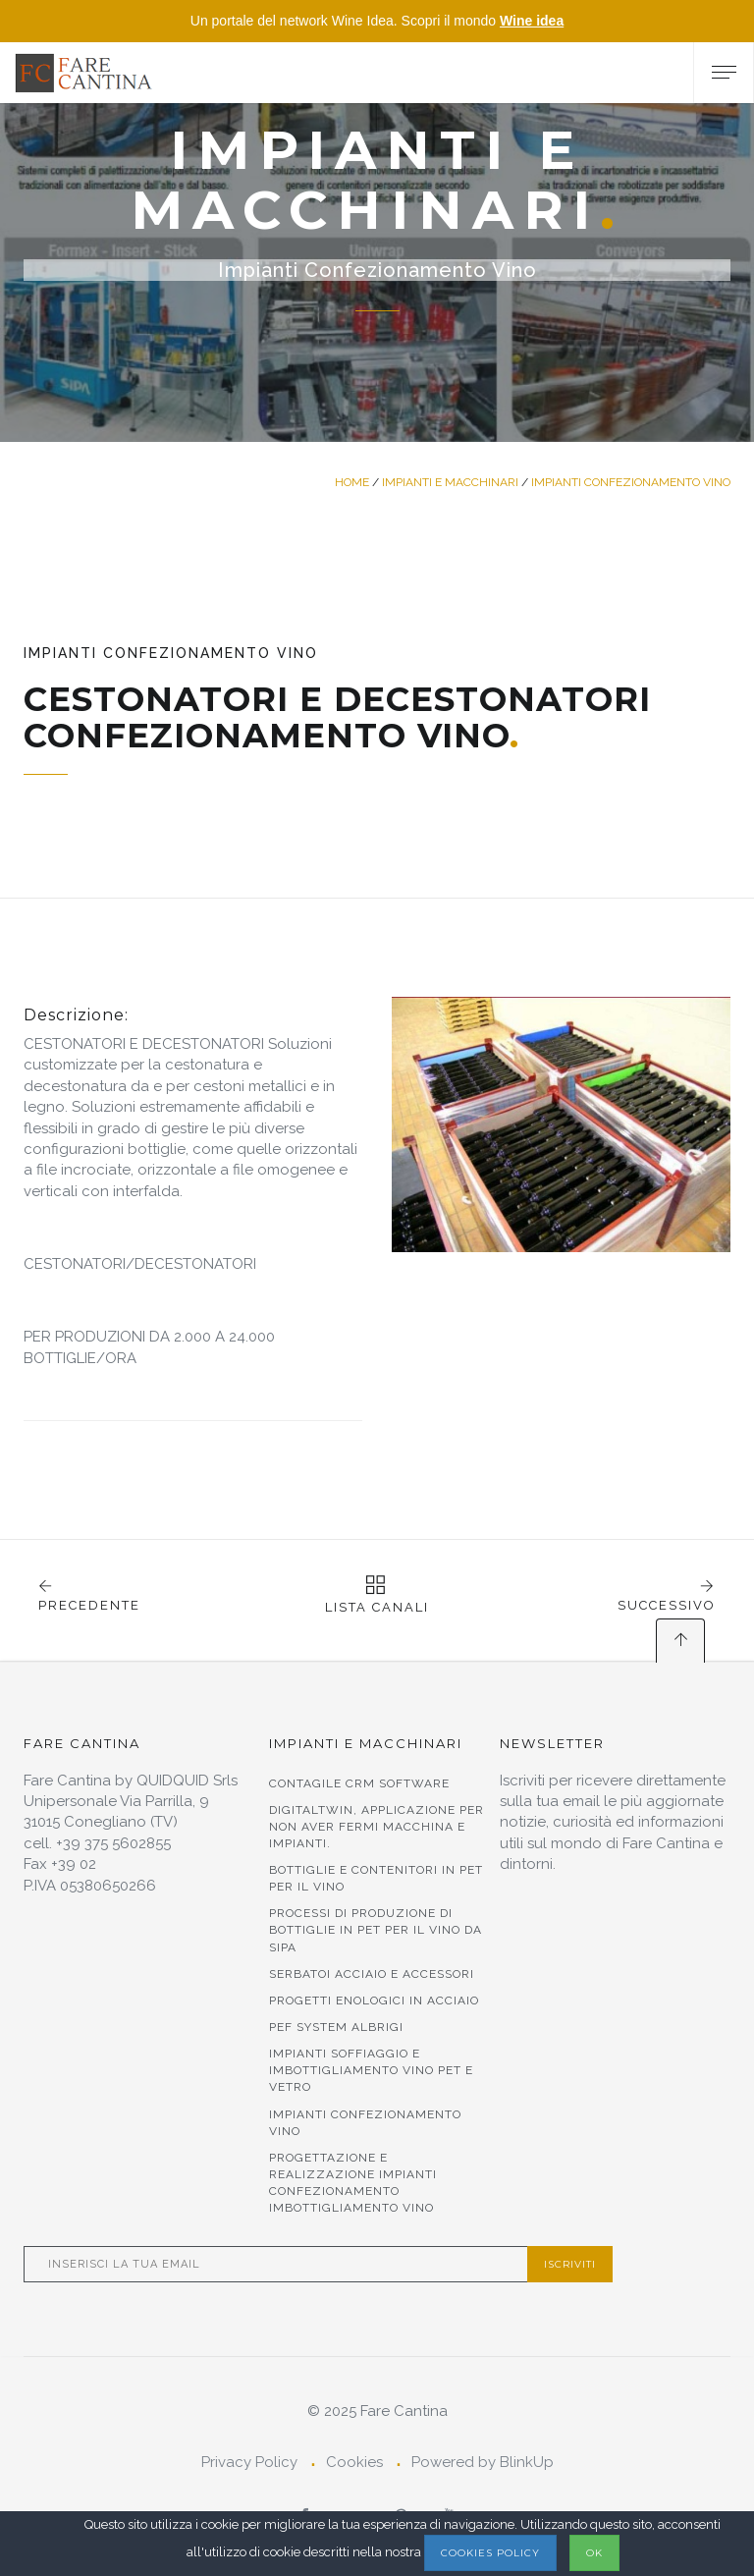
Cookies (354, 2462)
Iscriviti (570, 2264)
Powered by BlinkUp (482, 2462)
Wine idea (532, 20)
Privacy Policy (249, 2462)
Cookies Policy (490, 2553)
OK (594, 2553)
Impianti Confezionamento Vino (630, 482)
